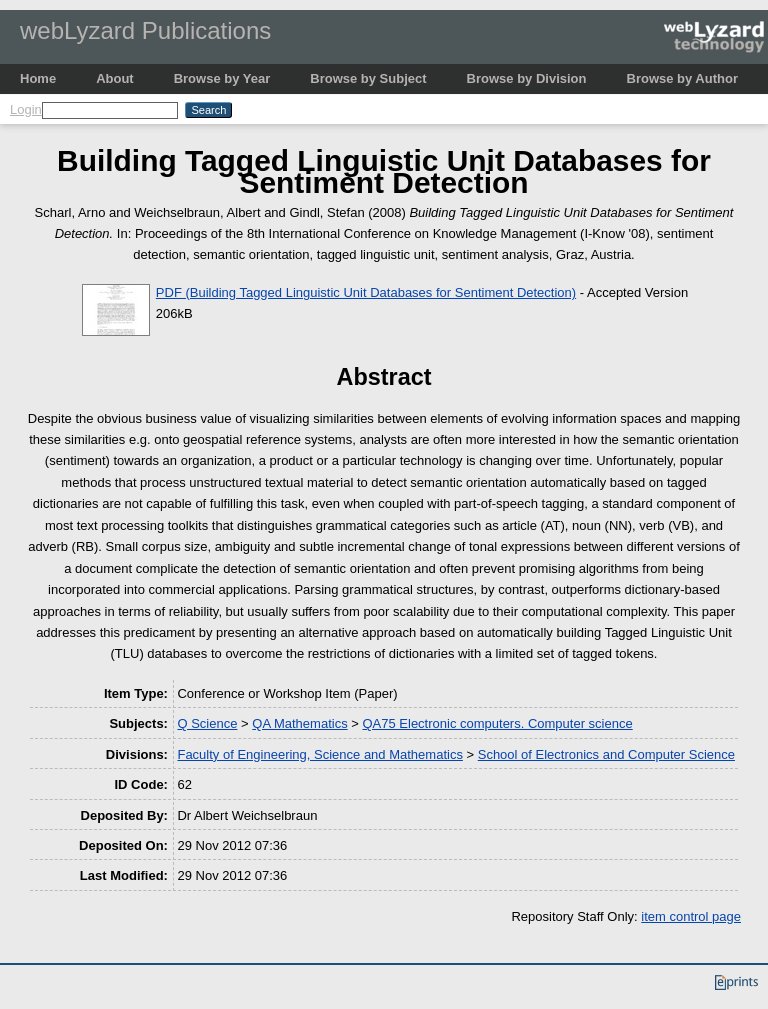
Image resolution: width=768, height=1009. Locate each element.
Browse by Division (527, 78)
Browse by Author (682, 78)
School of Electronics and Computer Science (606, 754)
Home (38, 78)
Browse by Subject (368, 78)
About (115, 78)
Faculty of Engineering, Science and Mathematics (319, 754)
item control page (691, 916)
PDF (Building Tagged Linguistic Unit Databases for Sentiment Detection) (366, 292)
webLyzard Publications (145, 30)
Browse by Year (222, 78)
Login (26, 109)
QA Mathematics (299, 723)
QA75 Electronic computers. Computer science (497, 723)
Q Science (207, 723)
